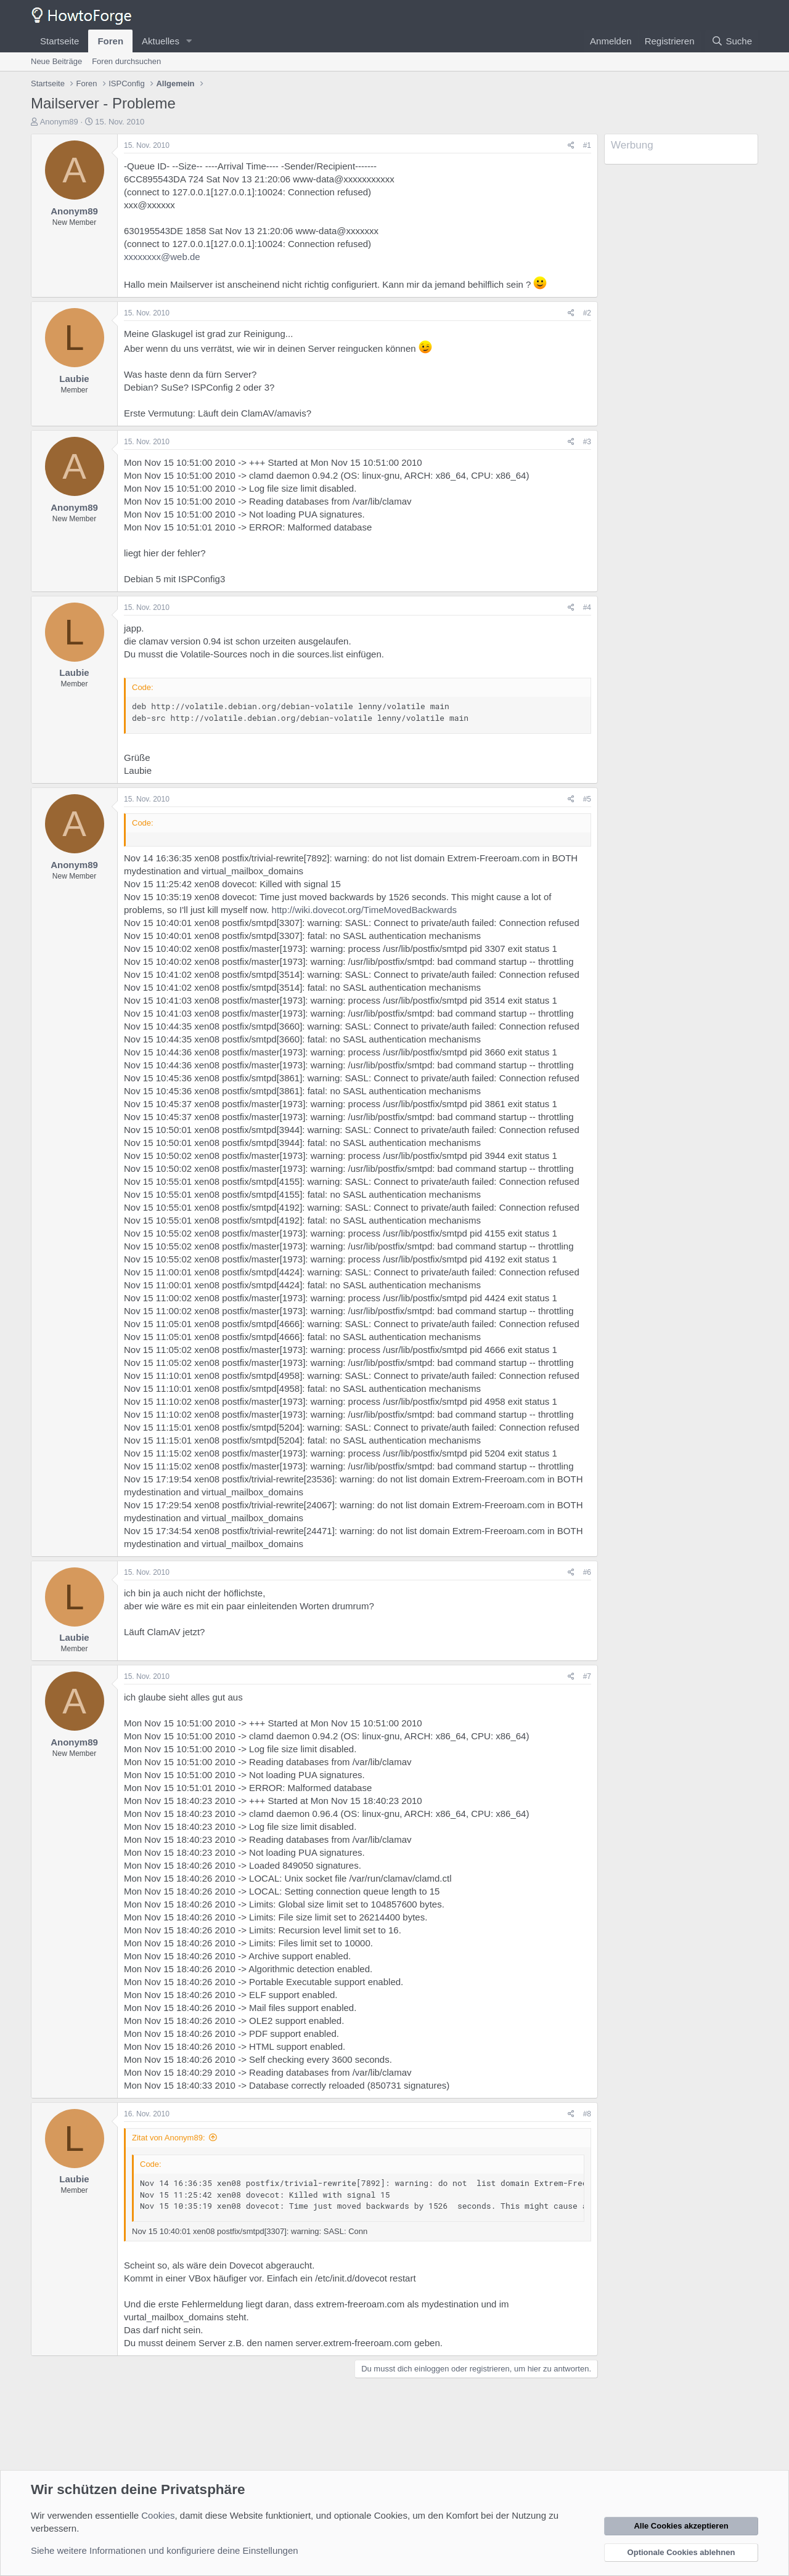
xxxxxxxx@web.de (162, 256)
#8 (587, 2114)
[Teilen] (571, 146)
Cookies (157, 2515)
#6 (587, 1572)
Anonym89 (59, 121)
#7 (587, 1676)
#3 (587, 441)
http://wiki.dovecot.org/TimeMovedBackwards (364, 909)
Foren (110, 41)
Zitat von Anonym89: (168, 2137)
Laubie (74, 378)
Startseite (59, 41)
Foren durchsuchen (126, 61)
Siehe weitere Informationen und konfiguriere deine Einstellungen (164, 2550)
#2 (587, 313)
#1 (587, 145)
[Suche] (731, 41)
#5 (587, 799)
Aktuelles (160, 41)
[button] (189, 41)
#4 (587, 607)
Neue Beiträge (56, 61)
